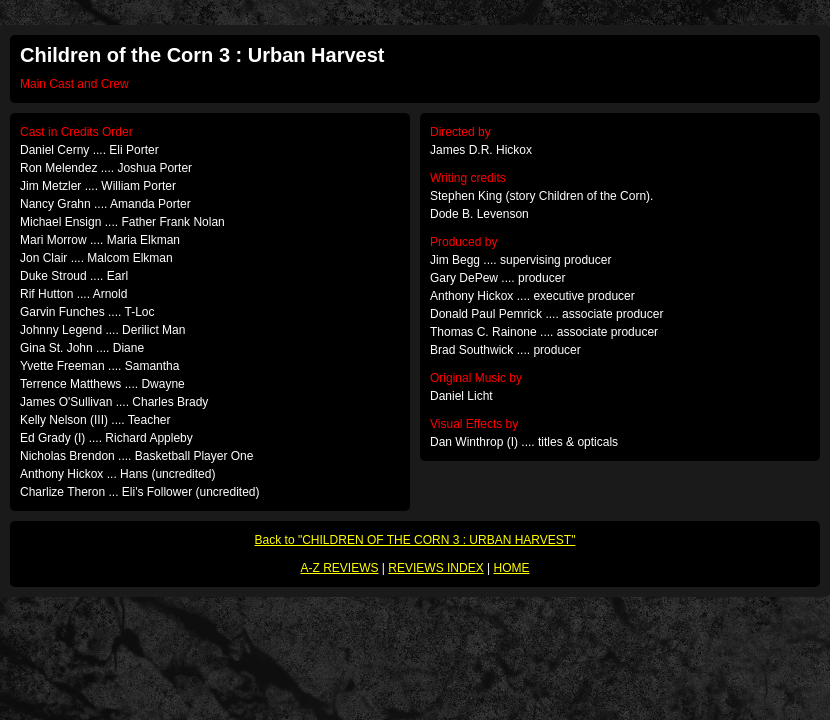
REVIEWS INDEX (435, 568)
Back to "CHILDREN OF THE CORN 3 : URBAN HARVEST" (415, 540)
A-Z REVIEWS (340, 568)
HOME (511, 568)
